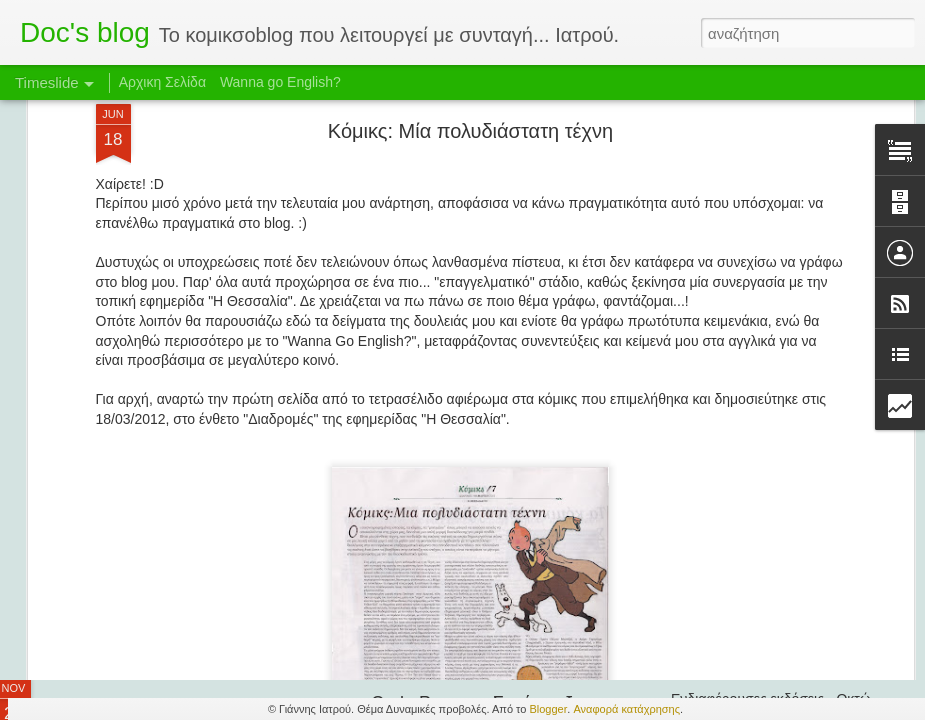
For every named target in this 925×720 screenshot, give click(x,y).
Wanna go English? (280, 82)
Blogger (548, 709)
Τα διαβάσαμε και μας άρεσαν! (765, 532)
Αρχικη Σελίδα (162, 82)
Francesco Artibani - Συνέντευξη (770, 567)
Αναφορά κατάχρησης (626, 709)
